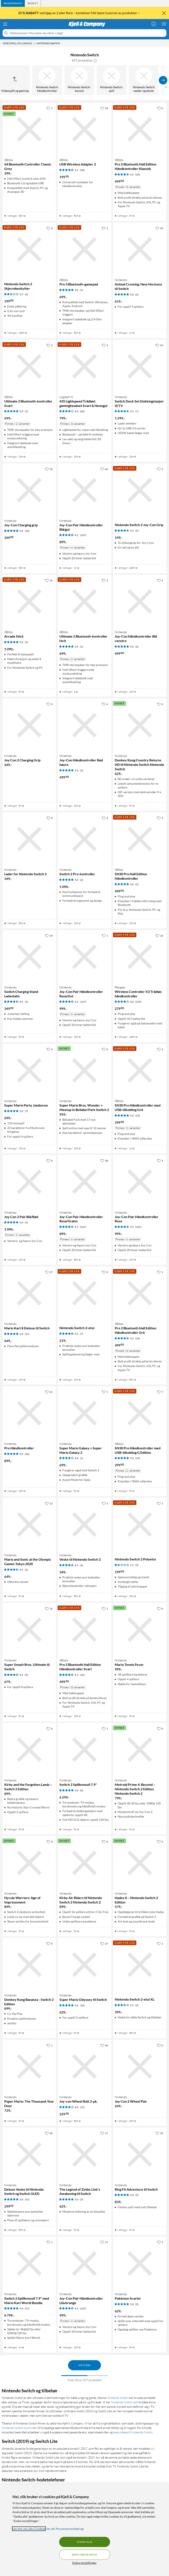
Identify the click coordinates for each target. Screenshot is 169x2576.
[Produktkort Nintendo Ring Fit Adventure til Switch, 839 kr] (139, 2154)
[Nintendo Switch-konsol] (79, 80)
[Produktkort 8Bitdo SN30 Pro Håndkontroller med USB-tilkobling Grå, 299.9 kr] (139, 1070)
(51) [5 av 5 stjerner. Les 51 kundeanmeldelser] (27, 2199)
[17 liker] (104, 2133)
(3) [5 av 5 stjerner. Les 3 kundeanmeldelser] (81, 770)
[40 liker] (104, 2045)
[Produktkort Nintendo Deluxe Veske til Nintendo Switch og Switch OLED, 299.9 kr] (29, 2154)
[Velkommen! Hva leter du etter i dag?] (87, 33)
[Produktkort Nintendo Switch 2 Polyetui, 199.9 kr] (139, 1524)
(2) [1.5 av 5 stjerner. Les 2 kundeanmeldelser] (136, 1565)
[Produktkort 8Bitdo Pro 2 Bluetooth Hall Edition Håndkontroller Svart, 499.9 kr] (84, 1629)
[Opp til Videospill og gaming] (14, 80)
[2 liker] (49, 345)
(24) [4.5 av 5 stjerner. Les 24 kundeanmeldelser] (137, 174)
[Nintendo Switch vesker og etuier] (143, 80)
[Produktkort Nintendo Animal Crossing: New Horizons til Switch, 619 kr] (139, 249)
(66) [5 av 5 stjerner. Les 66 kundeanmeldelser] (27, 1453)
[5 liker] (160, 2242)
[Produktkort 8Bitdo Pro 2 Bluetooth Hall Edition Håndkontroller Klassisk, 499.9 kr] (139, 129)
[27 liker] (104, 1943)
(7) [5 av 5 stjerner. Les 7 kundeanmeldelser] (26, 1111)
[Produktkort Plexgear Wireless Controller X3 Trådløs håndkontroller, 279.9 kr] (139, 956)
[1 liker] (49, 108)
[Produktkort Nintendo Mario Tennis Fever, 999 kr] (139, 1629)
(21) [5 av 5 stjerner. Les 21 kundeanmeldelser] (27, 1334)
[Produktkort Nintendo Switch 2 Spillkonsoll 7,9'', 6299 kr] (84, 1749)
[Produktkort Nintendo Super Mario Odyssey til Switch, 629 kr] (84, 1964)
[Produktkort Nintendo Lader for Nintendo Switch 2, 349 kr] (29, 839)
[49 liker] (49, 2133)
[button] (95, 60)
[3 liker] (160, 817)
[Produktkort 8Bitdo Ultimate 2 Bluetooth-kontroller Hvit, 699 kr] (84, 601)
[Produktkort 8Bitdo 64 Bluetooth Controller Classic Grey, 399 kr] (29, 129)
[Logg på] (154, 24)
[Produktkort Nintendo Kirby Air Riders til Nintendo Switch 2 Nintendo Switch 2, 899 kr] (84, 1862)
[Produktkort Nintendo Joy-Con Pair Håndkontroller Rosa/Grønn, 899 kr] (84, 1181)
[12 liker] (49, 1503)
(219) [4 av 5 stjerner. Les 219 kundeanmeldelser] (138, 1001)
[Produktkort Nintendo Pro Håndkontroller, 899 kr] (29, 1413)
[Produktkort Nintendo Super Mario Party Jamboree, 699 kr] (29, 1070)
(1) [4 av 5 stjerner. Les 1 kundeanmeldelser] (81, 1458)
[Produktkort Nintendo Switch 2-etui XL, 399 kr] (139, 1964)
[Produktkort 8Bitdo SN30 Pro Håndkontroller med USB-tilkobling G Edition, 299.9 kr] (139, 1413)
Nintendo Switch (117, 2398)
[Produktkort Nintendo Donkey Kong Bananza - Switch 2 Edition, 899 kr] (29, 1964)
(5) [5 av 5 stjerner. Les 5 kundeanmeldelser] (136, 884)
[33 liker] (49, 468)
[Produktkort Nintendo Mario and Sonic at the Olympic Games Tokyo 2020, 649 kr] (29, 1524)
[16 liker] (49, 580)
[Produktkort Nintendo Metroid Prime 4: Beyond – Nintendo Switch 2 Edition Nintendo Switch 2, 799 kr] (139, 1749)
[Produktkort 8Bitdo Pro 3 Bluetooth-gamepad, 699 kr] (84, 249)
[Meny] (5, 24)
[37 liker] (49, 1272)
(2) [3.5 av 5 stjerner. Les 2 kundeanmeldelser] (136, 2005)
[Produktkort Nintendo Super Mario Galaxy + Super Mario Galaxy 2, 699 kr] (84, 1413)
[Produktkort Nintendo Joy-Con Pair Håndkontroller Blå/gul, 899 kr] (84, 490)
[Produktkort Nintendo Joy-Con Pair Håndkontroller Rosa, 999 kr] (139, 1181)
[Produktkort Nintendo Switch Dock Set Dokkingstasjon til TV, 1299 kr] (139, 366)
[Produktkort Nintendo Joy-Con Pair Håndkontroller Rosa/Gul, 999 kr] (84, 956)
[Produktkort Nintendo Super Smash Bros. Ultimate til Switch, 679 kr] (29, 1629)
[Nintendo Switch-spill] (111, 80)
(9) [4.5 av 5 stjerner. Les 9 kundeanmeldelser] (26, 1674)
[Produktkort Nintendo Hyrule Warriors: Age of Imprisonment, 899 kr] (29, 1862)
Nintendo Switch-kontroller (19, 2428)
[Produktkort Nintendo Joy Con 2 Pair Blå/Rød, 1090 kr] (29, 1181)
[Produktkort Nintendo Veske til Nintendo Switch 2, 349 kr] (84, 1524)
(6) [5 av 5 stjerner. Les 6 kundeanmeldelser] (136, 646)
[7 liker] (160, 1391)
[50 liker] (159, 228)
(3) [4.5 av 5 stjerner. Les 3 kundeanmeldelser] (26, 1001)
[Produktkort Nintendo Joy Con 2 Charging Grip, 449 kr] (29, 725)
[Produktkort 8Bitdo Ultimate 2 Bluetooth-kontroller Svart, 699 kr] (29, 366)
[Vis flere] (163, 80)
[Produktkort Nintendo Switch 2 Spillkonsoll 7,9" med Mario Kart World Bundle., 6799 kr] (29, 2263)
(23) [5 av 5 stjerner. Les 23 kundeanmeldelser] (137, 1115)
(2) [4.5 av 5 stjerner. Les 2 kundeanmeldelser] (136, 530)
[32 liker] (49, 1608)
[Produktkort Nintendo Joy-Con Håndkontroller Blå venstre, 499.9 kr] (139, 601)
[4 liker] (105, 345)
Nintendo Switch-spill (124, 2402)
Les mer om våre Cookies (29, 2529)
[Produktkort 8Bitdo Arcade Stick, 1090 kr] (29, 601)
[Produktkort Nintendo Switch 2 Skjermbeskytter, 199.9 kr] (29, 249)
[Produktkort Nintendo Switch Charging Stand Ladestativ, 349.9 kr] (29, 956)
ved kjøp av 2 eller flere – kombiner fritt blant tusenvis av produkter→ (79, 13)
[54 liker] (104, 108)
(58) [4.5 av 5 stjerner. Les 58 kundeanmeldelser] (82, 170)
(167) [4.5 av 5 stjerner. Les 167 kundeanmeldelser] (83, 535)
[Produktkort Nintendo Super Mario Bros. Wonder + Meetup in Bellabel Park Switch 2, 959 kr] (84, 1070)
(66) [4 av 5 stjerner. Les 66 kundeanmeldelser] (82, 411)
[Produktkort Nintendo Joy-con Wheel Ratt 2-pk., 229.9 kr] (84, 2066)
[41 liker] (49, 1391)
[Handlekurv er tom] (164, 24)
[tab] (13, 3)
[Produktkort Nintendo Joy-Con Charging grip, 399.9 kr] (29, 490)
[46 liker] (104, 468)
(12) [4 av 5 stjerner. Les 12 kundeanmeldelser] (82, 2107)
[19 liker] (49, 935)
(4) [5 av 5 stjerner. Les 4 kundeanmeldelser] (26, 1222)
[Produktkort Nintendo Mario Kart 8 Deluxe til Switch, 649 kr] (29, 1293)
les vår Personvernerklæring (65, 2529)
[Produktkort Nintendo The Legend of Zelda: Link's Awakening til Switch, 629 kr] (84, 2154)
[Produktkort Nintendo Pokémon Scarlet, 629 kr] (139, 2263)
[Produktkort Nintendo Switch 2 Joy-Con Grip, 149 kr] (139, 490)
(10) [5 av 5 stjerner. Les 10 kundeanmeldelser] (27, 530)
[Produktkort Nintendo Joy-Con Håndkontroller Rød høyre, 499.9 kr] (84, 725)
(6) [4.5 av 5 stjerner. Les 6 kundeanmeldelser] (81, 1565)
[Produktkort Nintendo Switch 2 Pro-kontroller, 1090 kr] (84, 839)
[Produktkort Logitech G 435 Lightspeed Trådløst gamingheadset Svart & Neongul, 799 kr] (84, 366)
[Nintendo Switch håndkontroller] (47, 80)
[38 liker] (104, 1160)
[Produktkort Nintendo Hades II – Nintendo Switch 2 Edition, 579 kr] (139, 1862)
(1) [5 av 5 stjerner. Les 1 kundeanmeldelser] (81, 290)
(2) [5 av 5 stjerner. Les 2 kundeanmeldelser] (136, 294)
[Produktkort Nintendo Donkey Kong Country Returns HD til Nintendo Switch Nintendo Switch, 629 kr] (139, 725)
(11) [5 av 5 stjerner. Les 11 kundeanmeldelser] (27, 2308)
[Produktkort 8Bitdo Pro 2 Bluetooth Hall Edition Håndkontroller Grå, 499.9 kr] (139, 1293)
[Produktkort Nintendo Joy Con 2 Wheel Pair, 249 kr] (139, 2066)
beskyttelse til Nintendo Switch (132, 2432)
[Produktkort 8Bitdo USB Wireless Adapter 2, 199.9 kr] (84, 129)
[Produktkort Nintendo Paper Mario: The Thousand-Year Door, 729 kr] (29, 2066)
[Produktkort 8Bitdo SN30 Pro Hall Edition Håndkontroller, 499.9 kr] (139, 839)
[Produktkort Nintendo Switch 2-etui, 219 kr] (84, 1293)
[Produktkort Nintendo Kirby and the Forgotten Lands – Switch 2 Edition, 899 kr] (29, 1749)
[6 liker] (160, 580)
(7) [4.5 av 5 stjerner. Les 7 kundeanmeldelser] (136, 411)
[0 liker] (160, 108)
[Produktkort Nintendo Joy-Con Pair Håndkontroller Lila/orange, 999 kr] (84, 2263)
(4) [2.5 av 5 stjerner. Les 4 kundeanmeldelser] (26, 294)
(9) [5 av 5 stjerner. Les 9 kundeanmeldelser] (136, 2195)
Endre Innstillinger (84, 2563)
